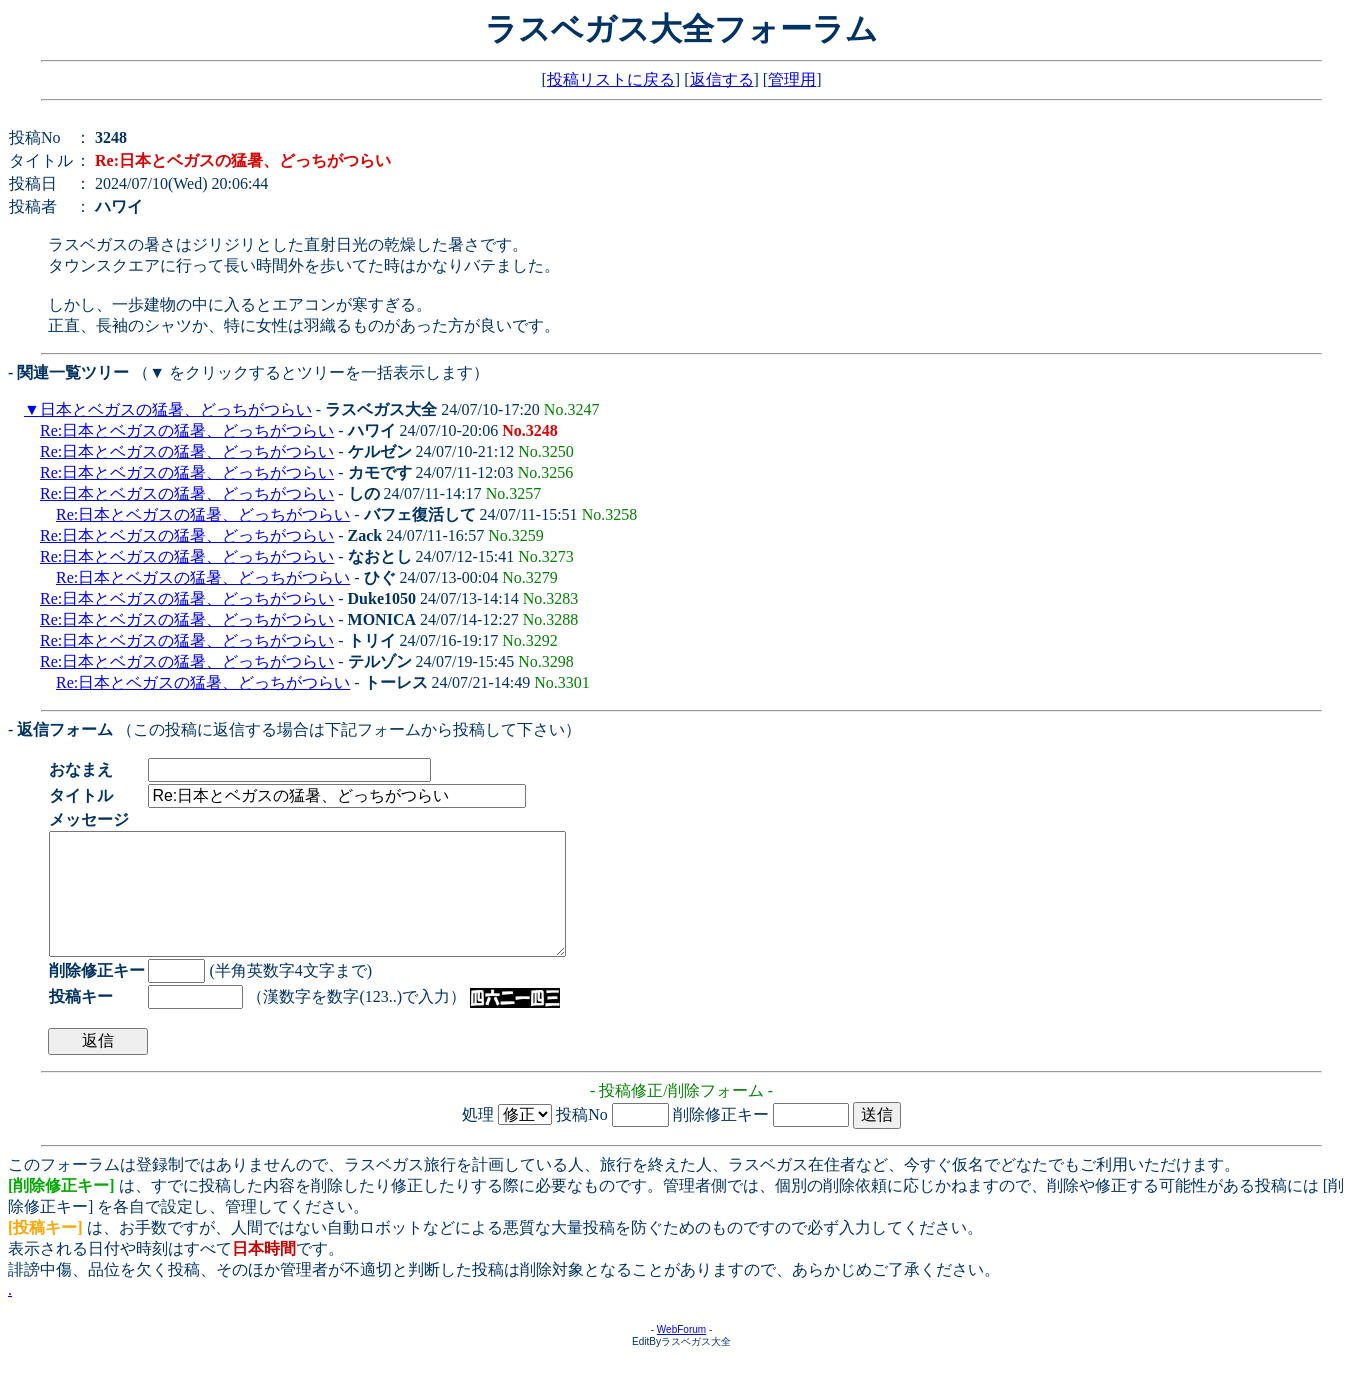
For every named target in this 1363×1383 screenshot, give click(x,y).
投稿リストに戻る (611, 79)
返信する (722, 79)
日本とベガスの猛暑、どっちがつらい (176, 409)
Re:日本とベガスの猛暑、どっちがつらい (187, 430)
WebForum (681, 1353)
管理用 (792, 79)
